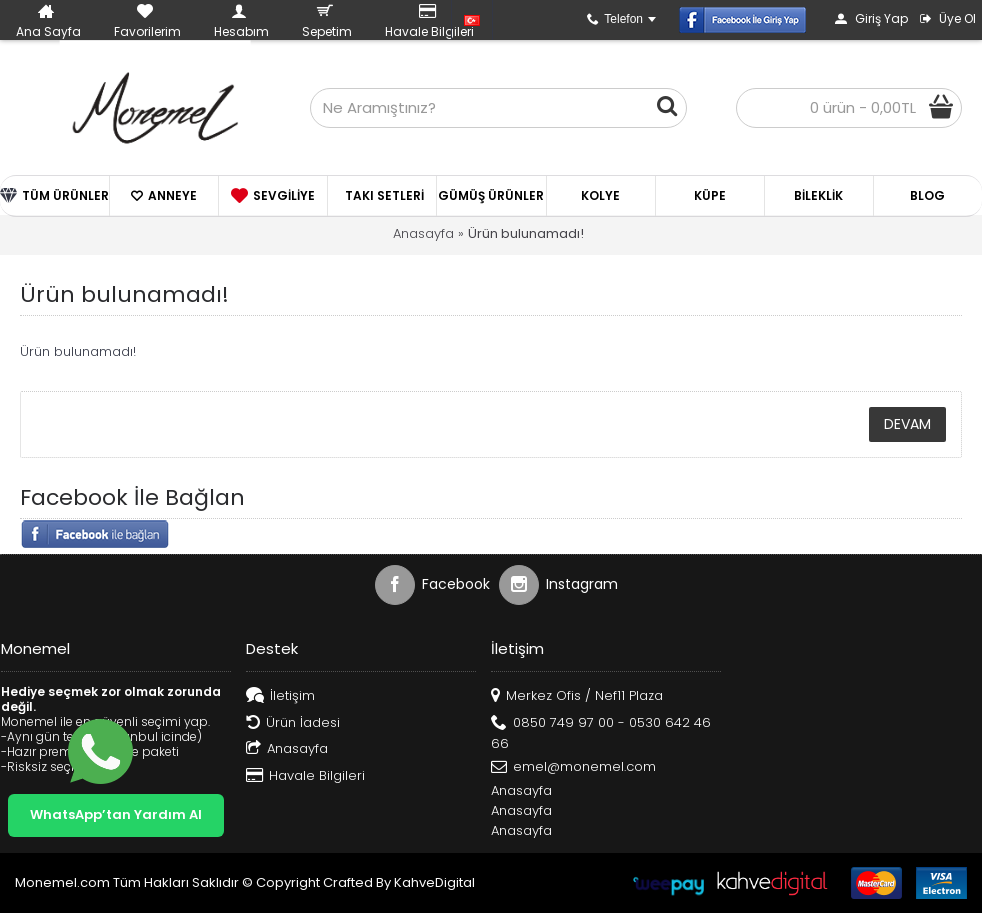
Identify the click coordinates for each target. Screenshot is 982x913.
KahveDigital (434, 882)
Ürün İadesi (293, 723)
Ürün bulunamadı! (526, 233)
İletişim (280, 696)
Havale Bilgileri (305, 776)
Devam (907, 424)
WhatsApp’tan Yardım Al (116, 814)
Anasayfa (423, 233)
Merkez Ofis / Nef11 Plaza (577, 696)
